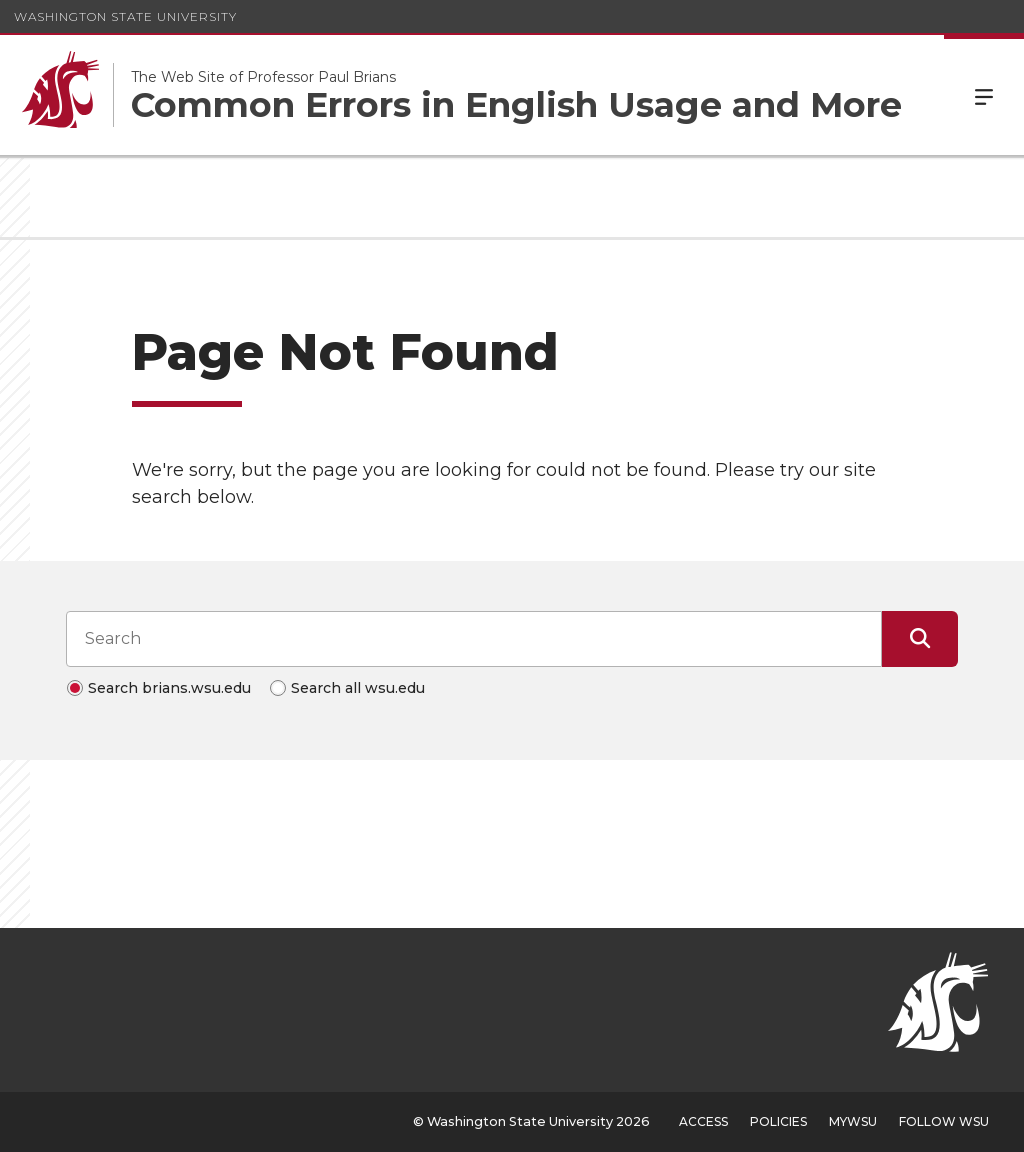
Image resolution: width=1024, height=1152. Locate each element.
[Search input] (474, 639)
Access (703, 1121)
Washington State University (125, 16)
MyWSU (853, 1121)
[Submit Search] (920, 639)
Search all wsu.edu (358, 688)
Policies (778, 1121)
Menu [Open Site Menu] (984, 95)
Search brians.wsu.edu (169, 688)
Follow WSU (944, 1121)
